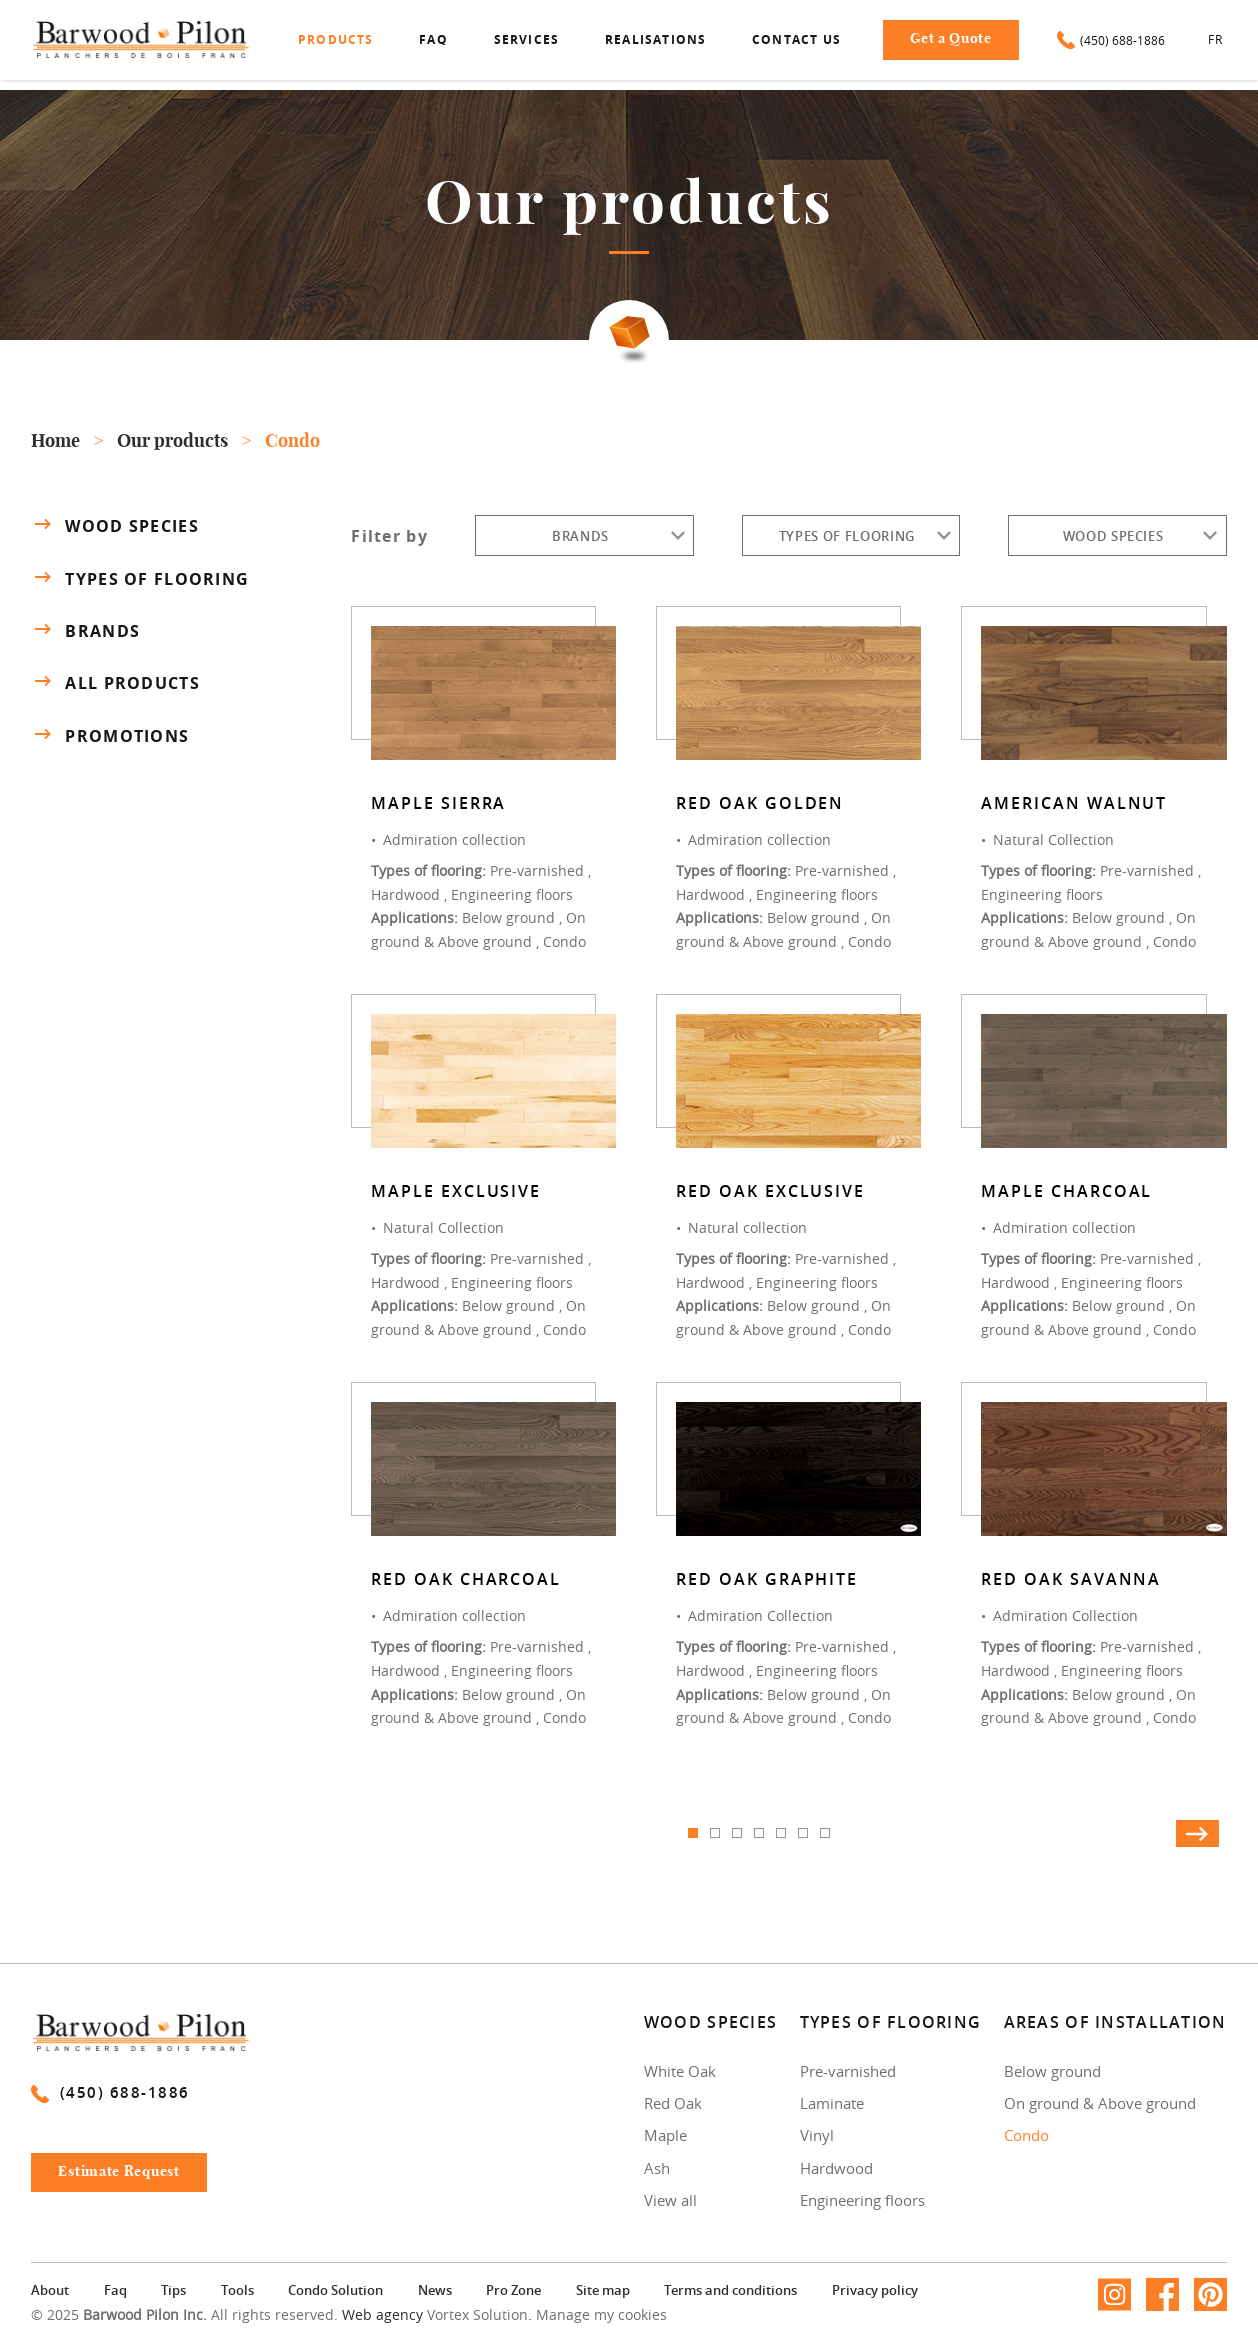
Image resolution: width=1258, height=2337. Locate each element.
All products (115, 683)
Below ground (1052, 2071)
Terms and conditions (730, 2290)
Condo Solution (335, 2290)
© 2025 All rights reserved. (184, 2314)
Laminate (832, 2103)
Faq (433, 39)
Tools (237, 2290)
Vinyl (817, 2135)
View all (670, 2200)
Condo (1026, 2135)
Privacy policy (875, 2290)
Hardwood (836, 2168)
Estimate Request (118, 2172)
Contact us (796, 39)
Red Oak (673, 2103)
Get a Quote (951, 39)
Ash (657, 2168)
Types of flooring (140, 578)
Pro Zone (513, 2290)
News (435, 2290)
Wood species (114, 525)
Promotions (110, 736)
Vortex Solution (477, 2314)
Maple (665, 2135)
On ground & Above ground (1100, 2103)
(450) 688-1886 (1111, 40)
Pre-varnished (848, 2071)
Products (336, 39)
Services (527, 39)
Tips (173, 2290)
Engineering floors (862, 2200)
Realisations (655, 39)
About (50, 2290)
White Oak (680, 2071)
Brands (85, 630)
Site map (603, 2290)
